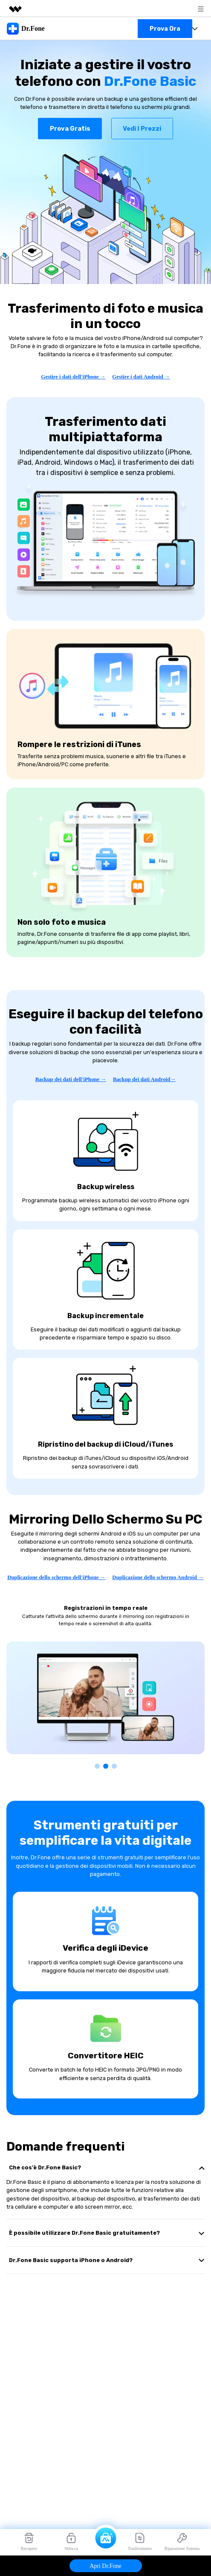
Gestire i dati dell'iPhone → (73, 377)
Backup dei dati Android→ (144, 1079)
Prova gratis (70, 128)
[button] (97, 1766)
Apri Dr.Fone (105, 2566)
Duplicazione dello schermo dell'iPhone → (56, 1577)
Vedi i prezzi (142, 128)
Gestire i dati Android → (141, 377)
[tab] (105, 2167)
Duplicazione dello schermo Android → (157, 1577)
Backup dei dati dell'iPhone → (70, 1079)
